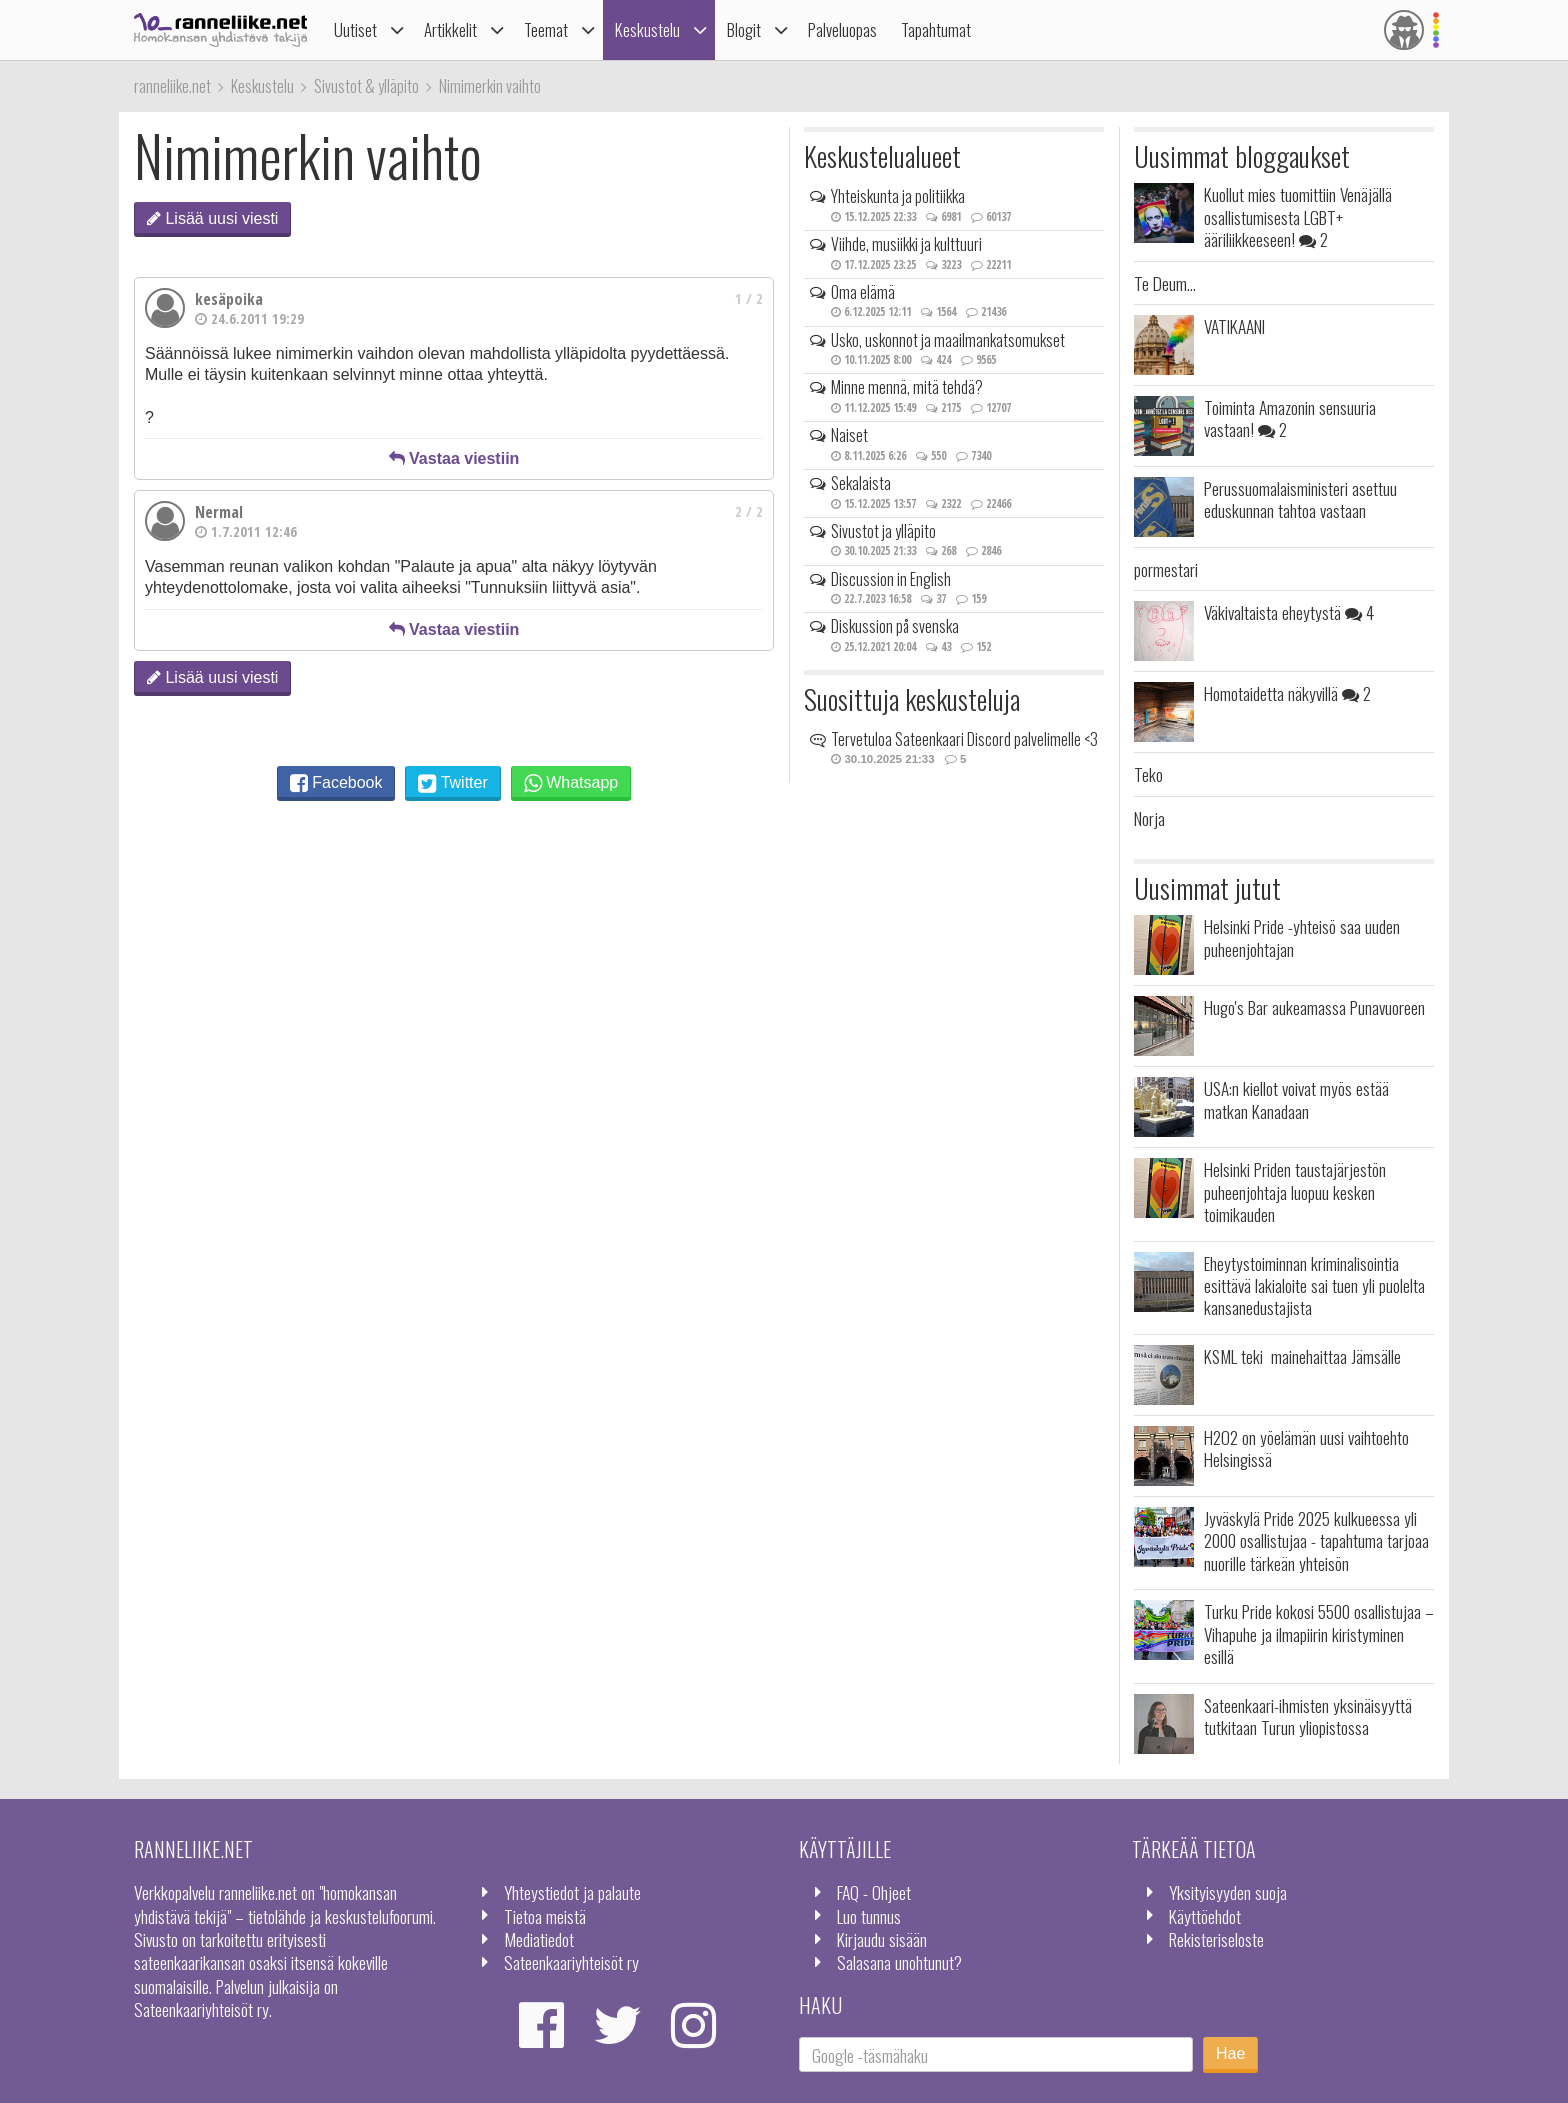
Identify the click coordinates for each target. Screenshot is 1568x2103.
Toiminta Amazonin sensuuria (1290, 418)
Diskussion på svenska (895, 626)
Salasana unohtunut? (899, 1962)
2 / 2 (749, 511)
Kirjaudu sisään (882, 1939)
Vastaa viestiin (454, 458)
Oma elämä (863, 292)
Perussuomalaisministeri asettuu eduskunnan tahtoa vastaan (1300, 499)
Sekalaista (861, 483)
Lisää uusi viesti (212, 218)
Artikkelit (450, 29)
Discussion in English (891, 579)
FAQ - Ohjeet (874, 1892)
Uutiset (355, 29)
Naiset (849, 435)
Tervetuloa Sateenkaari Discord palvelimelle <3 (964, 739)
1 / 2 (749, 298)
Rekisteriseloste (1216, 1939)
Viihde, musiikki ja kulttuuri (906, 244)
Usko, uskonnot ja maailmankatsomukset (948, 340)
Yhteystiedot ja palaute (572, 1892)
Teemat (546, 29)
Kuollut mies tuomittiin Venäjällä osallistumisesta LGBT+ (1298, 216)
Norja (1149, 818)
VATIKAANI (1234, 326)
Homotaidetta (1287, 693)
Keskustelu (647, 29)
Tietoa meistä (545, 1916)
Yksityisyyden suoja (1228, 1892)
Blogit (744, 29)
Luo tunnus (869, 1916)
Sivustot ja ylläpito (883, 531)
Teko (1148, 774)
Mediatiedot (539, 1939)
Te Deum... (1165, 283)
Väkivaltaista (1289, 612)
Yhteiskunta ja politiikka (898, 196)
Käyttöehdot (1205, 1916)
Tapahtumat (936, 29)
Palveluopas (842, 29)
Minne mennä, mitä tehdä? (907, 387)
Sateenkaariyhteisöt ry (571, 1962)
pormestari (1166, 569)
